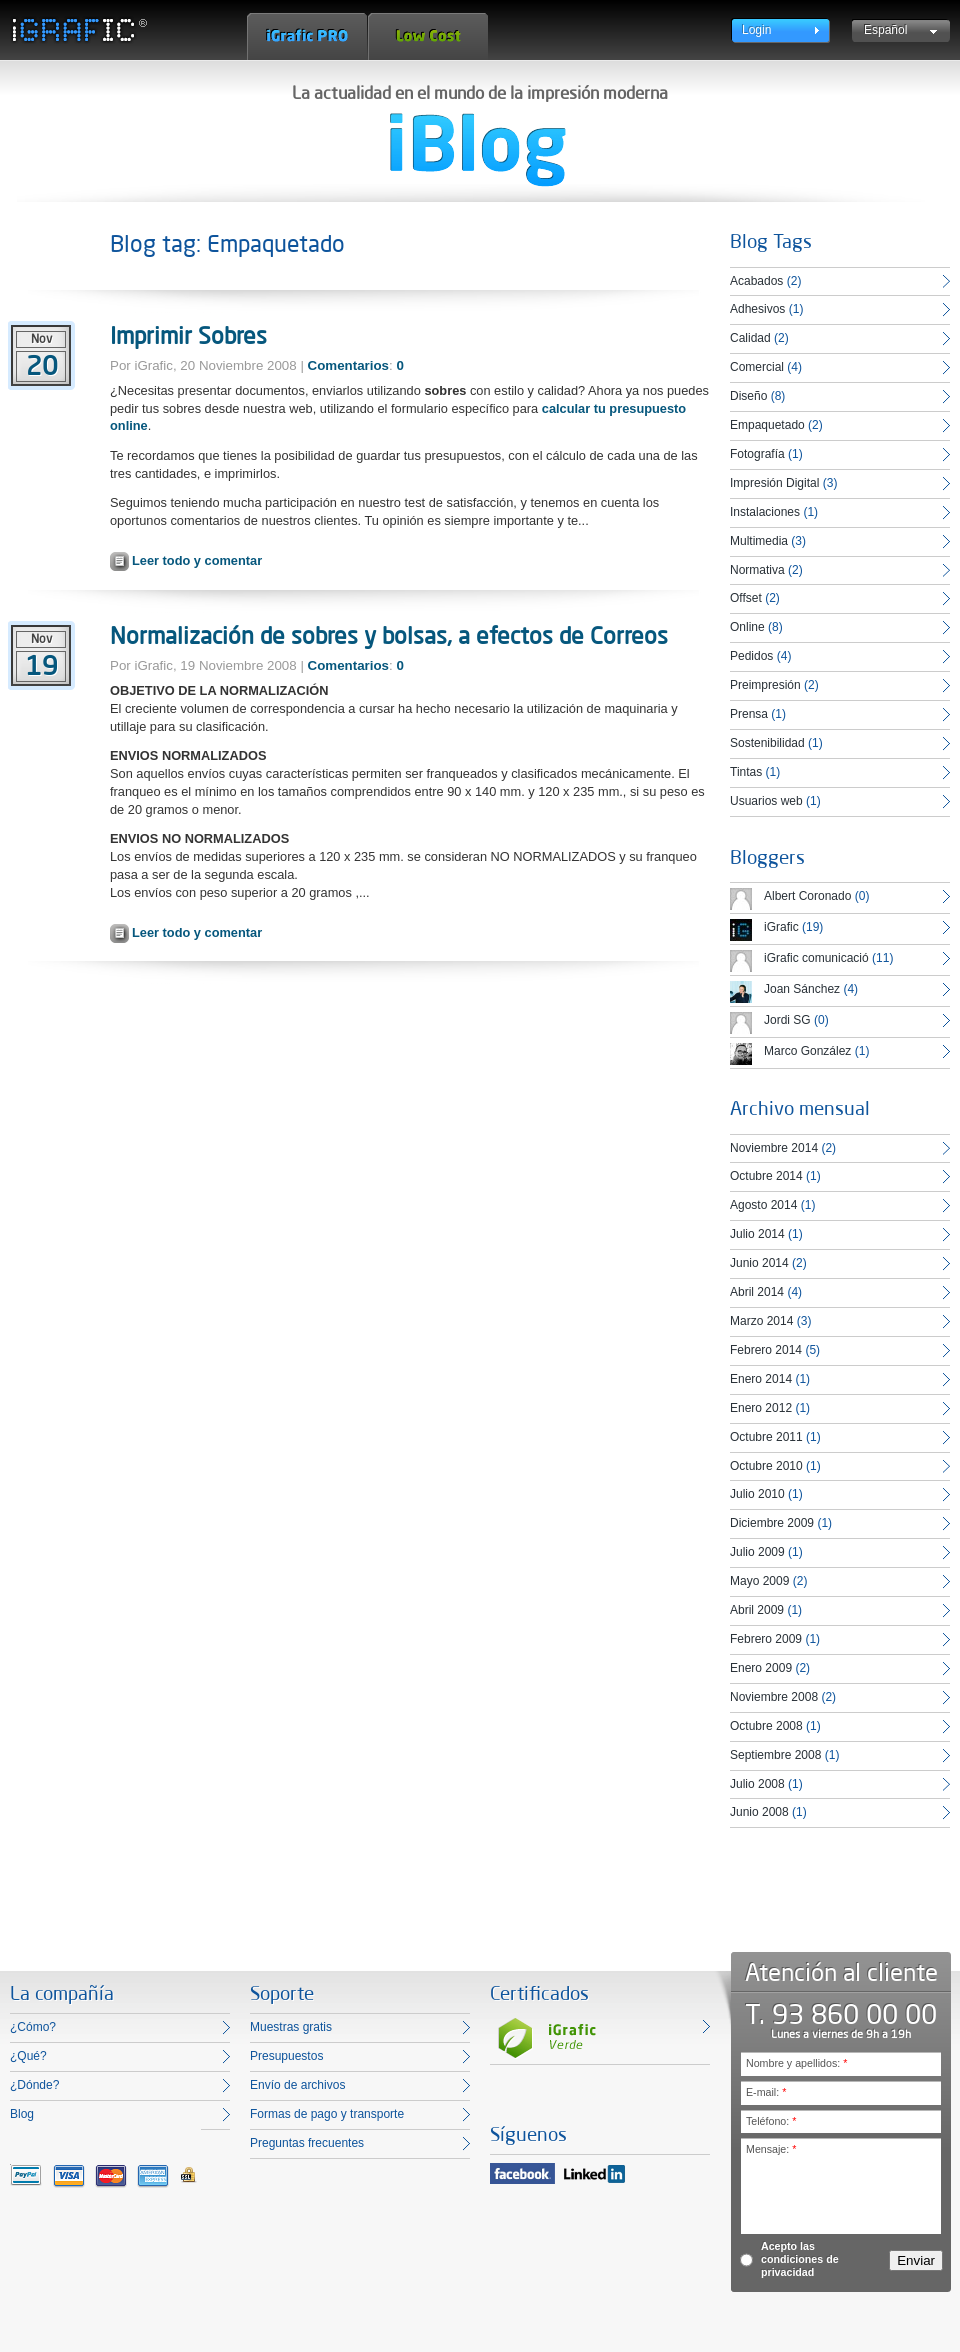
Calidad (750, 338)
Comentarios (348, 365)
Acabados (756, 281)
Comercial (757, 367)
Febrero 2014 (766, 1350)
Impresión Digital (774, 483)
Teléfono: (771, 2121)
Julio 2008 (757, 1784)
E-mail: (766, 2092)
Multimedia (759, 541)
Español (885, 30)
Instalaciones (765, 512)
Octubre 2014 (766, 1176)
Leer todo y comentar (197, 560)
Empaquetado (767, 425)
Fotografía (757, 454)
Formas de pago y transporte (327, 2114)
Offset (746, 598)
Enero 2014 (761, 1379)
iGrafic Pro (307, 36)
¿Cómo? (33, 2027)
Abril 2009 (757, 1610)
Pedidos (751, 656)
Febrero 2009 (766, 1639)
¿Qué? (28, 2056)
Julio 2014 (757, 1234)
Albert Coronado (807, 896)
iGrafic (781, 927)
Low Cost (428, 36)
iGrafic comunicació (816, 958)
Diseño (748, 396)
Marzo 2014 (761, 1321)
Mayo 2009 (759, 1581)
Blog (22, 2114)
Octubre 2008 (766, 1726)
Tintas (746, 772)
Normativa (757, 570)
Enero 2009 (761, 1668)
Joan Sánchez (802, 989)
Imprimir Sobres (188, 335)
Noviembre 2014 (774, 1148)
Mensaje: (771, 2149)
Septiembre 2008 (775, 1755)
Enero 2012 (761, 1408)
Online (747, 627)
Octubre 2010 (766, 1466)
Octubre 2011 (766, 1437)
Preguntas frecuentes (307, 2143)
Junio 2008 (759, 1812)
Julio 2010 (757, 1494)
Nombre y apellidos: (796, 2063)
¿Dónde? (34, 2085)
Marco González (807, 1051)
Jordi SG (787, 1020)
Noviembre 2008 (774, 1697)
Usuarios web (766, 801)
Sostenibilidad (767, 743)
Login (756, 30)
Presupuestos (286, 2056)
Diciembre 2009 (772, 1523)
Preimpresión (765, 685)
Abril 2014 (757, 1292)
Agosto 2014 (763, 1205)
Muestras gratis (291, 2027)
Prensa (749, 714)
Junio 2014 (759, 1263)
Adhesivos (757, 309)
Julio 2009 (757, 1552)
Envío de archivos (297, 2085)
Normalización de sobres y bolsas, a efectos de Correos (389, 635)
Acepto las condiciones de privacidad (800, 2259)
